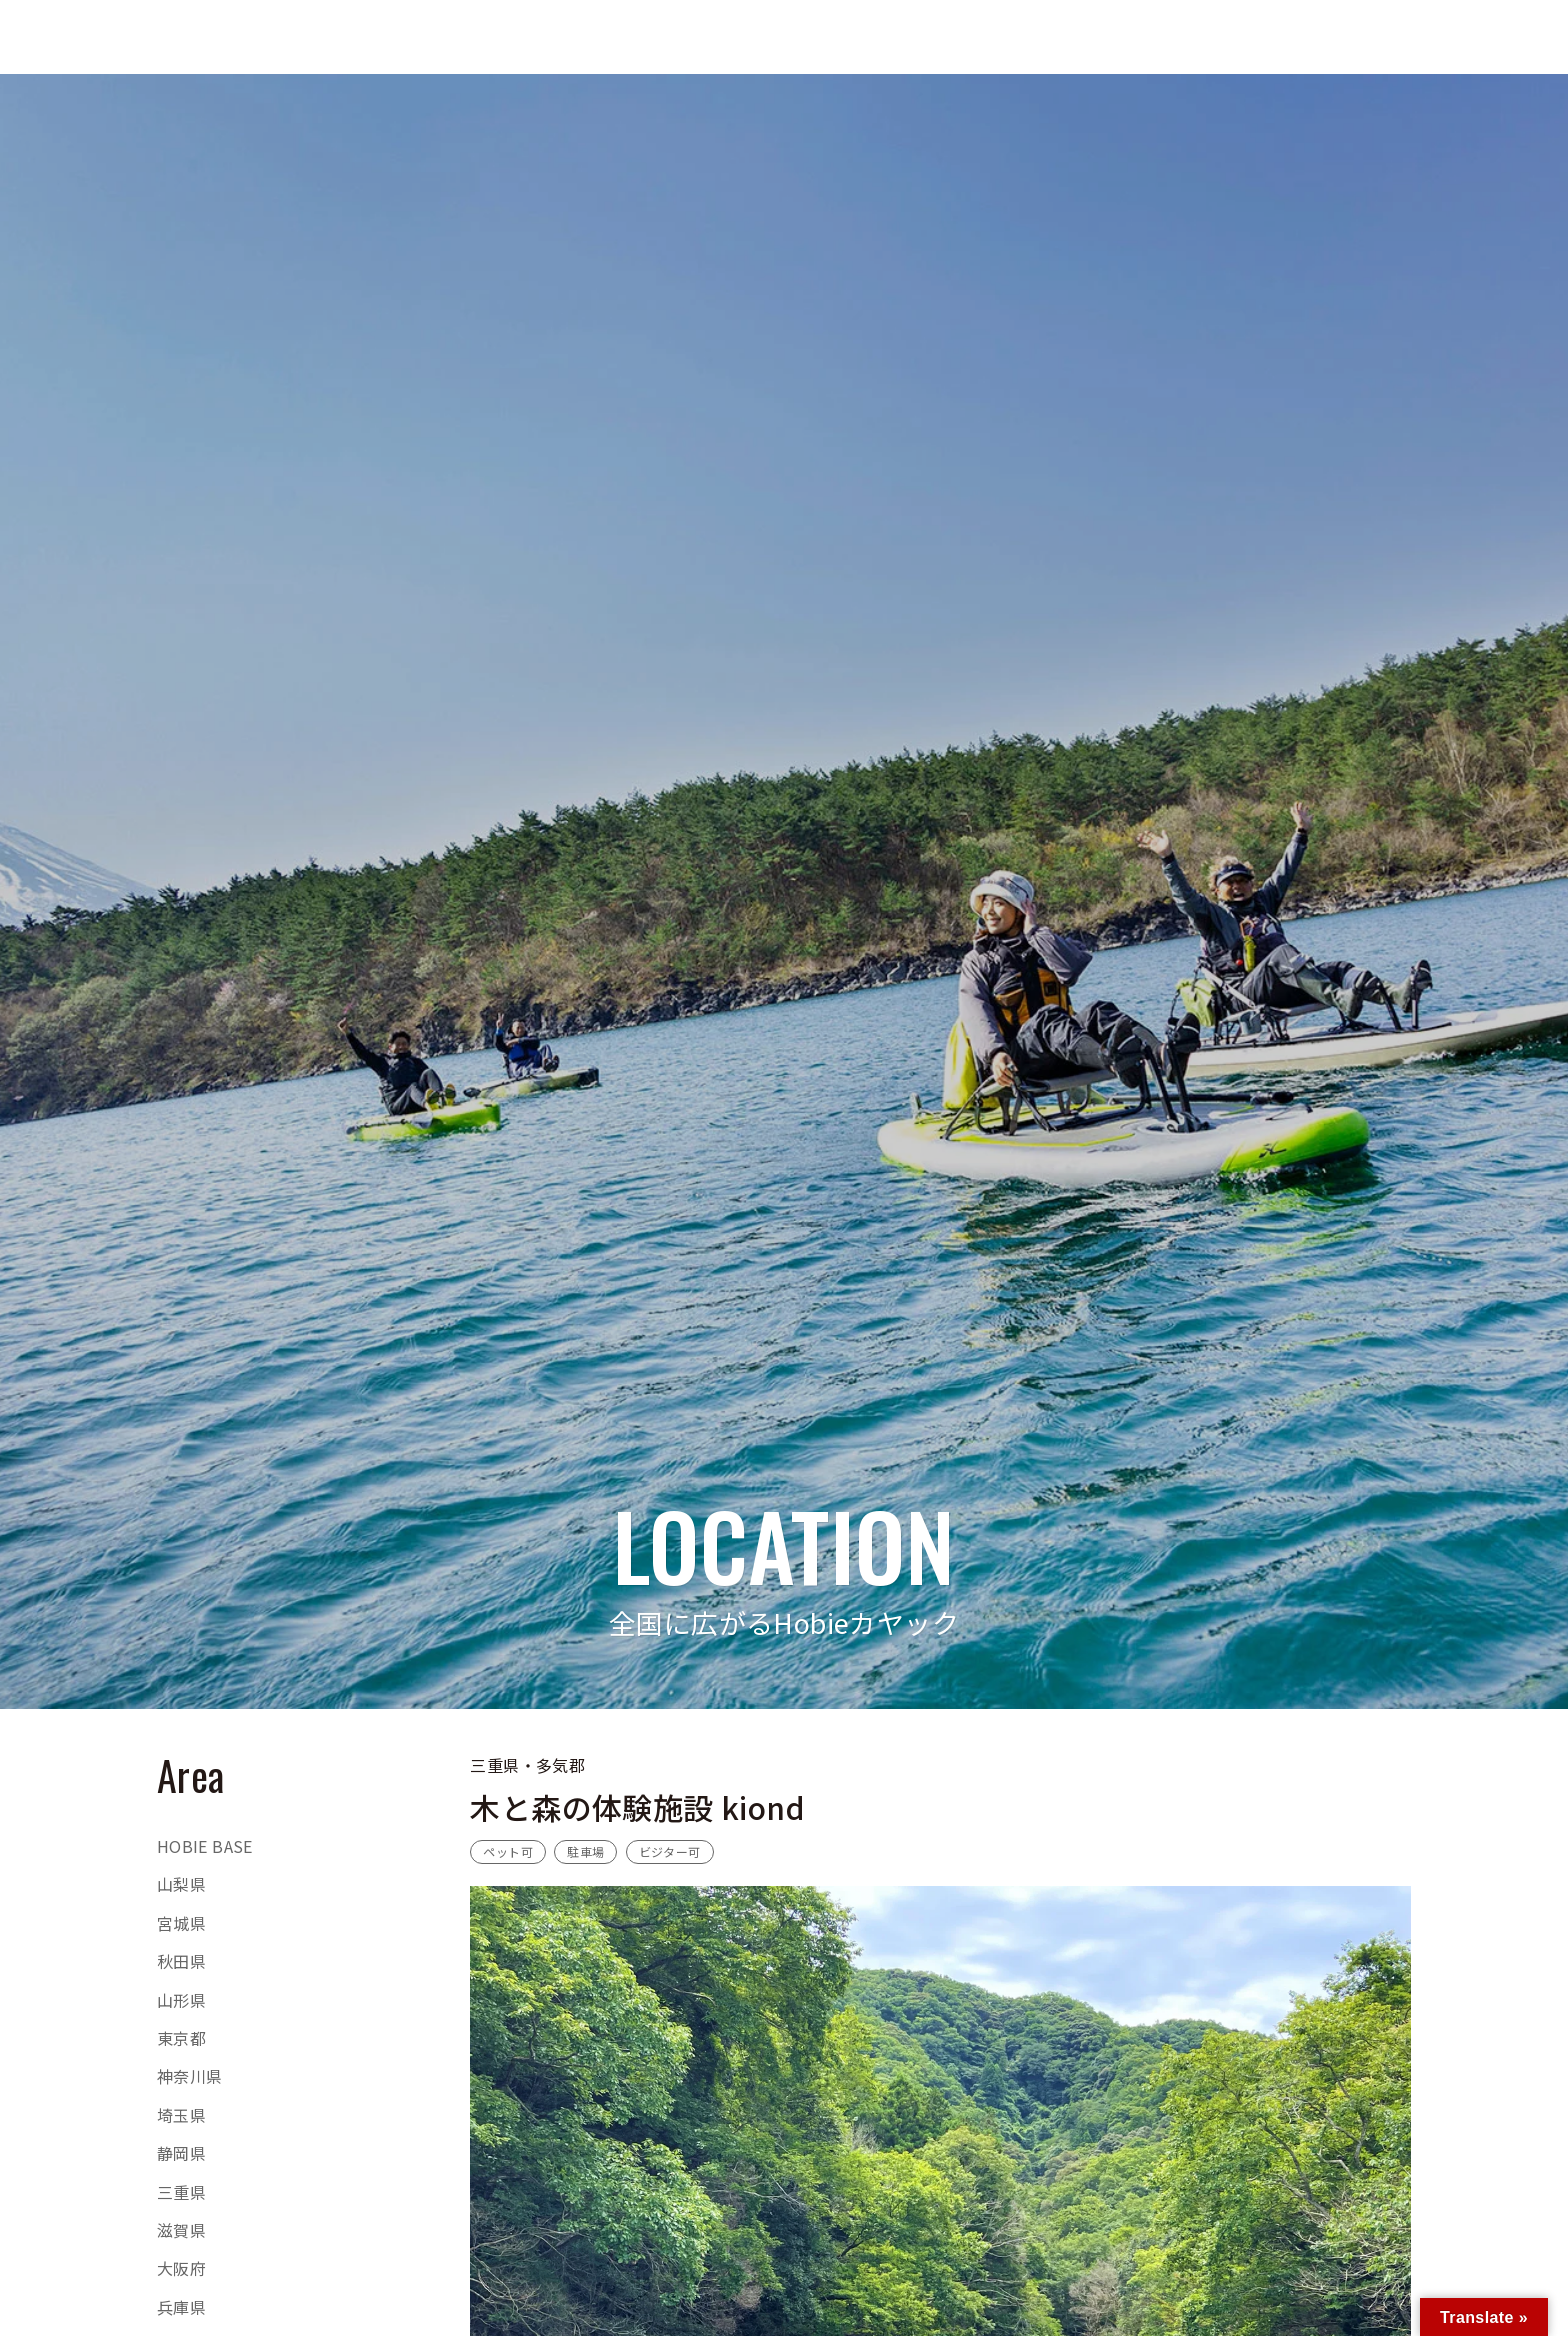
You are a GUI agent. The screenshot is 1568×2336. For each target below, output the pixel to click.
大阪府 (181, 2268)
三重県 (181, 2192)
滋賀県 (181, 2230)
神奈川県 (190, 2076)
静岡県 (181, 2153)
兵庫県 (181, 2307)
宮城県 (181, 1923)
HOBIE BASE (205, 1846)
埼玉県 (181, 2115)
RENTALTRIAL (1503, 36)
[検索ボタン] (1297, 37)
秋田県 (181, 1961)
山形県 (181, 2000)
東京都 (181, 2038)
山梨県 (181, 1884)
